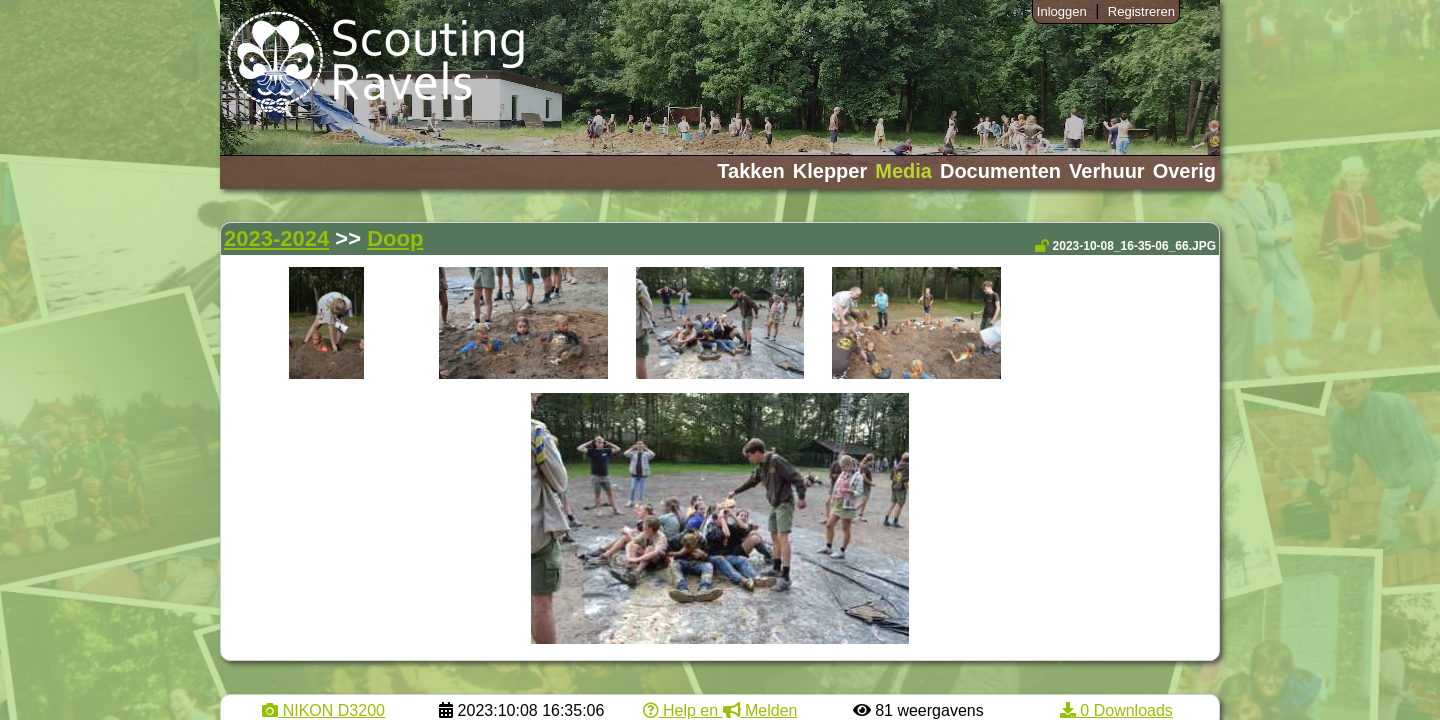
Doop (395, 238)
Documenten (1000, 171)
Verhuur (1107, 171)
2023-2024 (276, 238)
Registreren (1141, 11)
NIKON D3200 (323, 710)
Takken (750, 171)
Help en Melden (720, 710)
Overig (1184, 171)
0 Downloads (1116, 710)
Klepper (830, 171)
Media (903, 171)
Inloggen (1062, 11)
